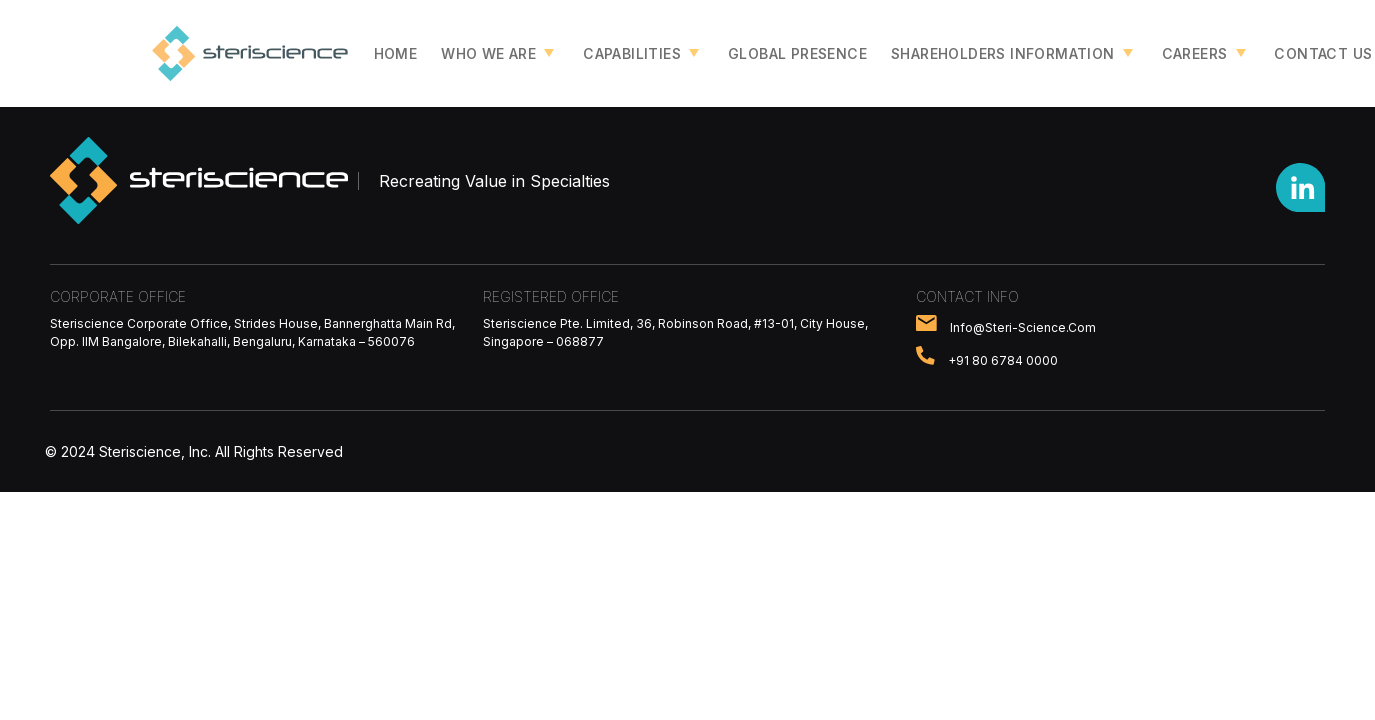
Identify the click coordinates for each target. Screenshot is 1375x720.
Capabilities (632, 53)
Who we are (488, 53)
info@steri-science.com (1023, 326)
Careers (1195, 53)
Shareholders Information (1003, 53)
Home (396, 53)
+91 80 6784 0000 (1003, 360)
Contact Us (1323, 53)
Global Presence (797, 53)
